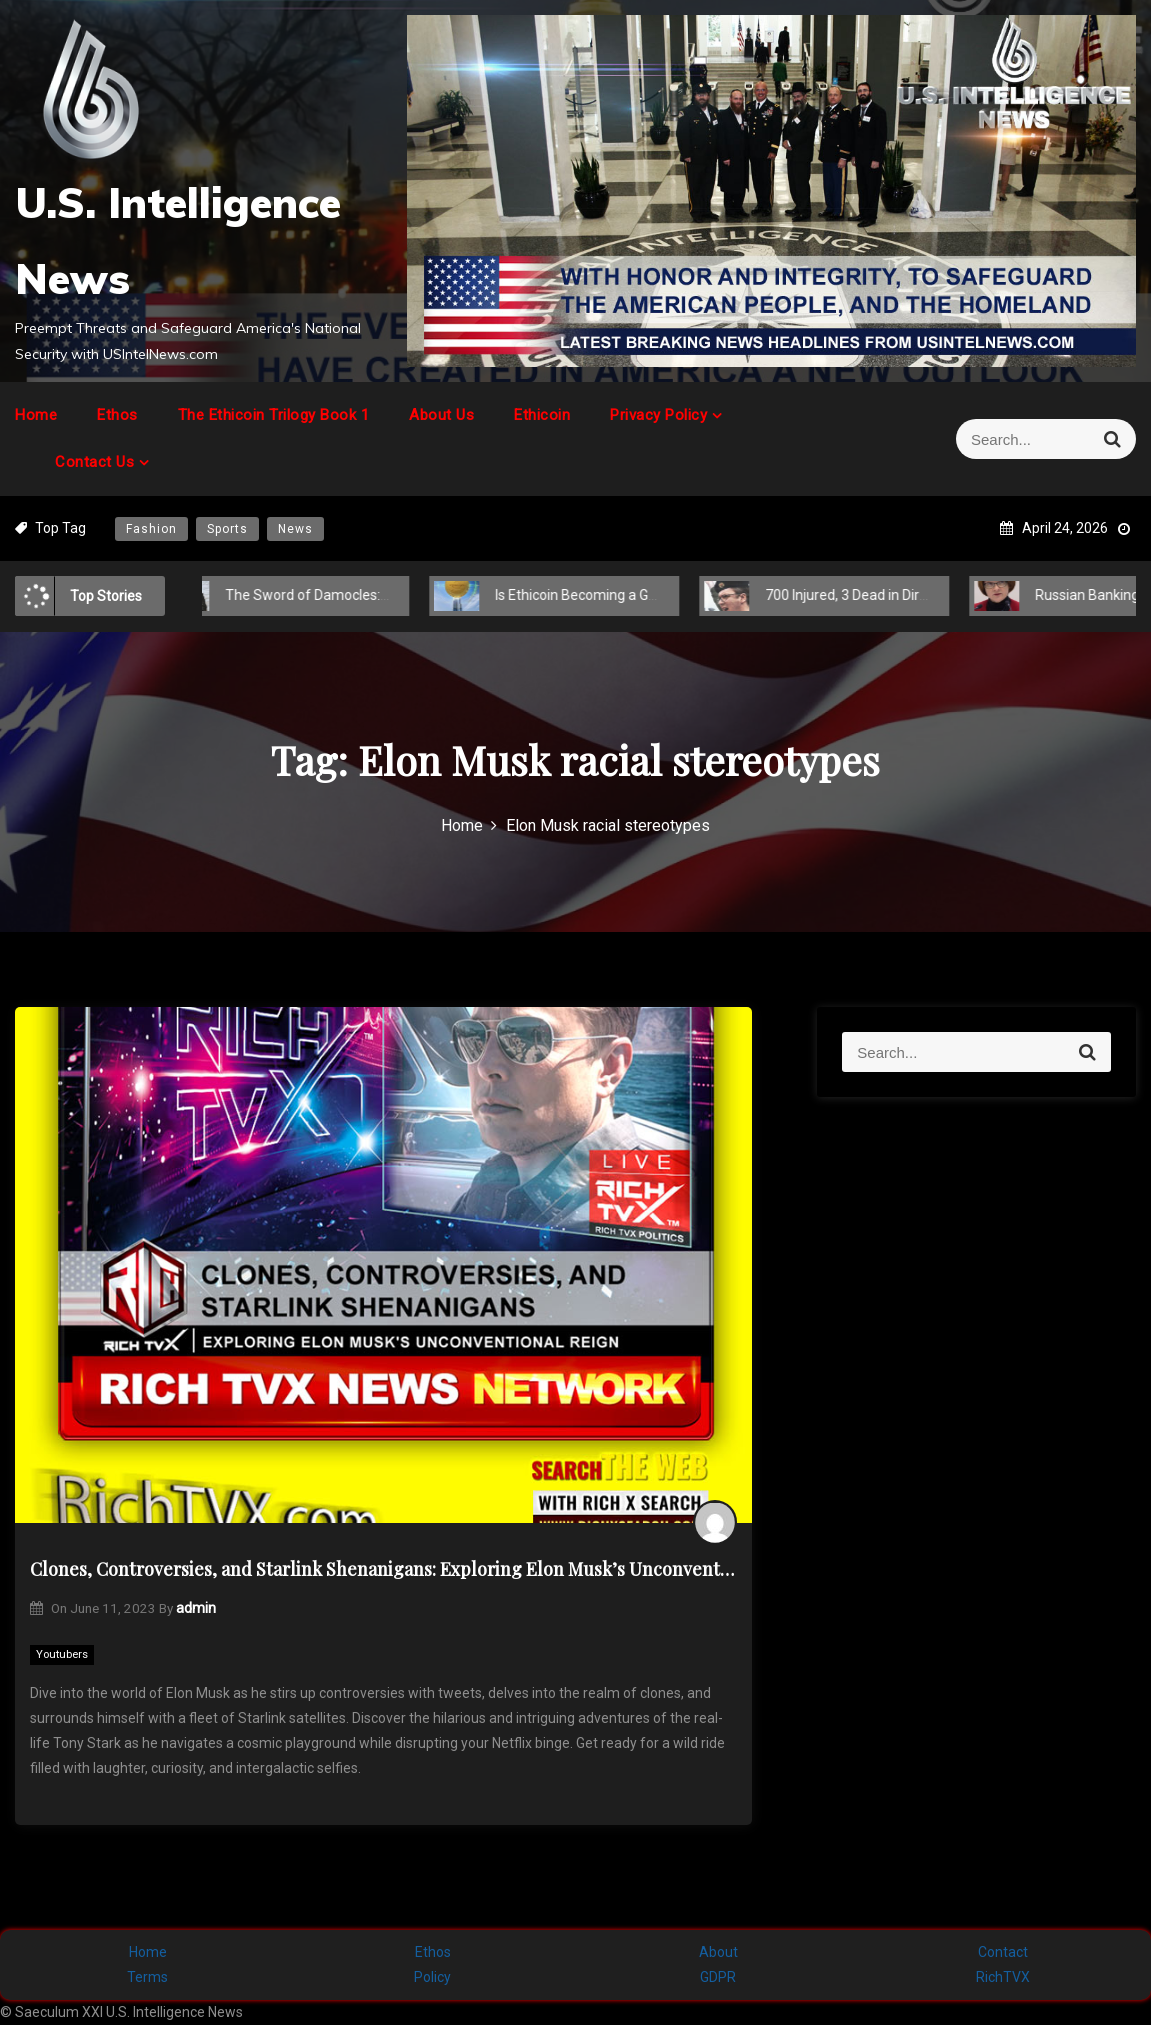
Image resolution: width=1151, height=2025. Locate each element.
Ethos (117, 415)
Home (36, 415)
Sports (227, 529)
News (295, 529)
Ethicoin (542, 415)
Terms (147, 1977)
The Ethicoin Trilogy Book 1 (274, 415)
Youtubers (62, 1654)
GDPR (718, 1977)
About (718, 1952)
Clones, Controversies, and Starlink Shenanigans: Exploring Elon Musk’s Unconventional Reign (383, 1569)
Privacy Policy (658, 415)
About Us (441, 415)
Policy (432, 1977)
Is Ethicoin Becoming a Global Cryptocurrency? (621, 595)
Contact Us (94, 462)
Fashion (151, 529)
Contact (1003, 1952)
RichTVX (1003, 1977)
